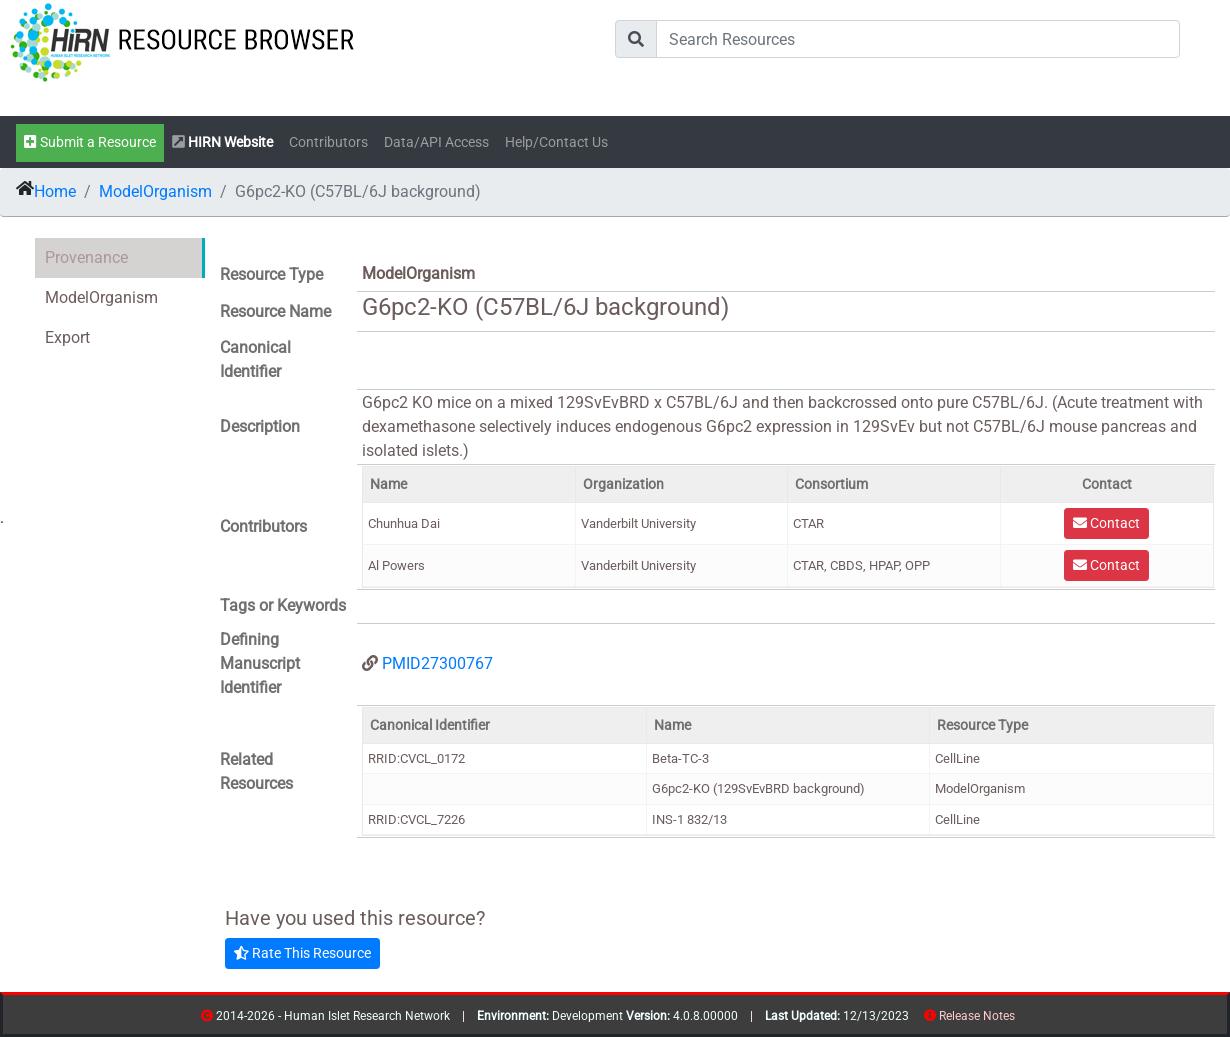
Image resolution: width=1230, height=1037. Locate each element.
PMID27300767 (437, 663)
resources (1021, 1019)
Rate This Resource (302, 953)
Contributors (328, 142)
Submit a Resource (90, 142)
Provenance (86, 257)
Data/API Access (436, 142)
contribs (1027, 1019)
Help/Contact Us (556, 142)
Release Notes (977, 1016)
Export (67, 337)
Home (55, 191)
